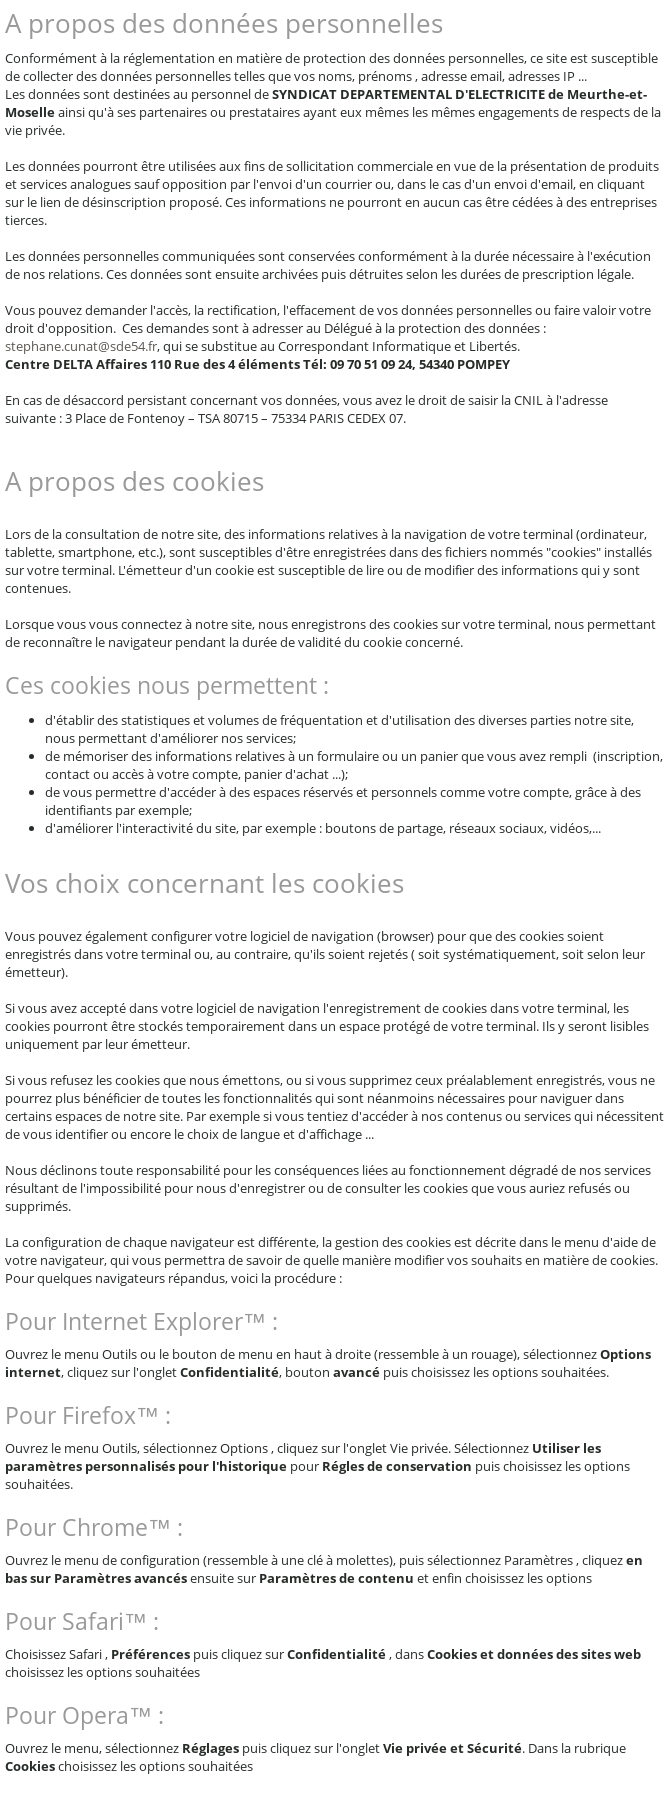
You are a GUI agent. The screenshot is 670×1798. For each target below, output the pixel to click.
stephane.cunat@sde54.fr (81, 346)
